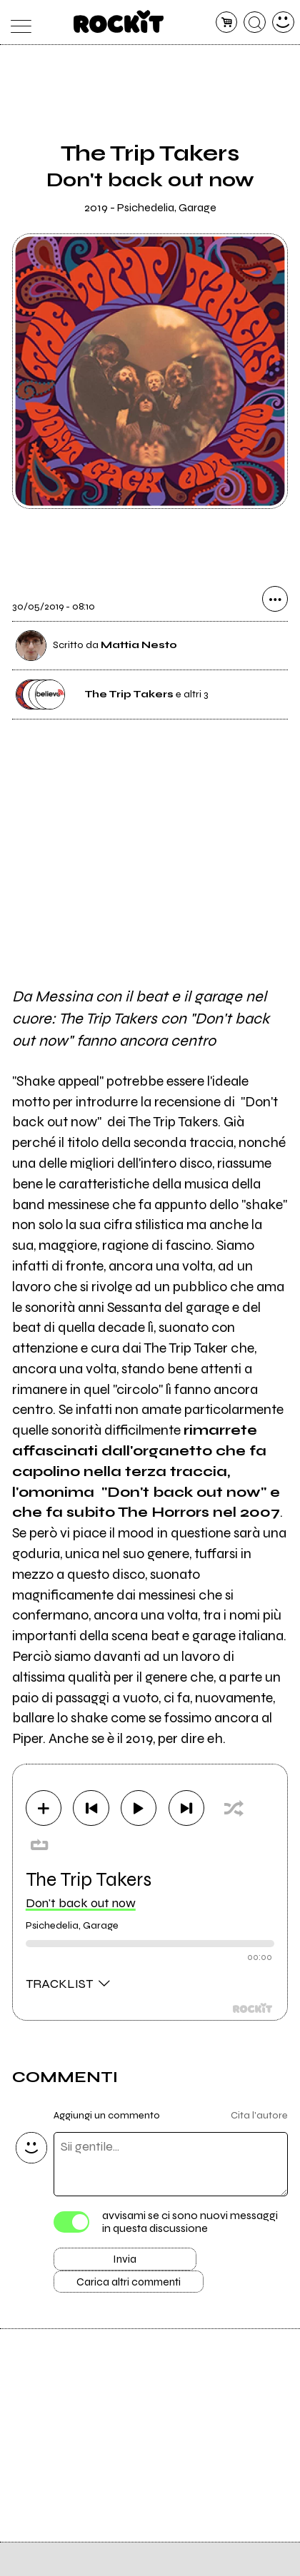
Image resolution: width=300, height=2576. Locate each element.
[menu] (17, 22)
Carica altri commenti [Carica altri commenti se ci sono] (140, 2290)
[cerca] (255, 22)
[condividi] (275, 602)
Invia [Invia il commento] (125, 2264)
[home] (119, 21)
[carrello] (227, 22)
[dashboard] (283, 22)
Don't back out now (81, 1905)
